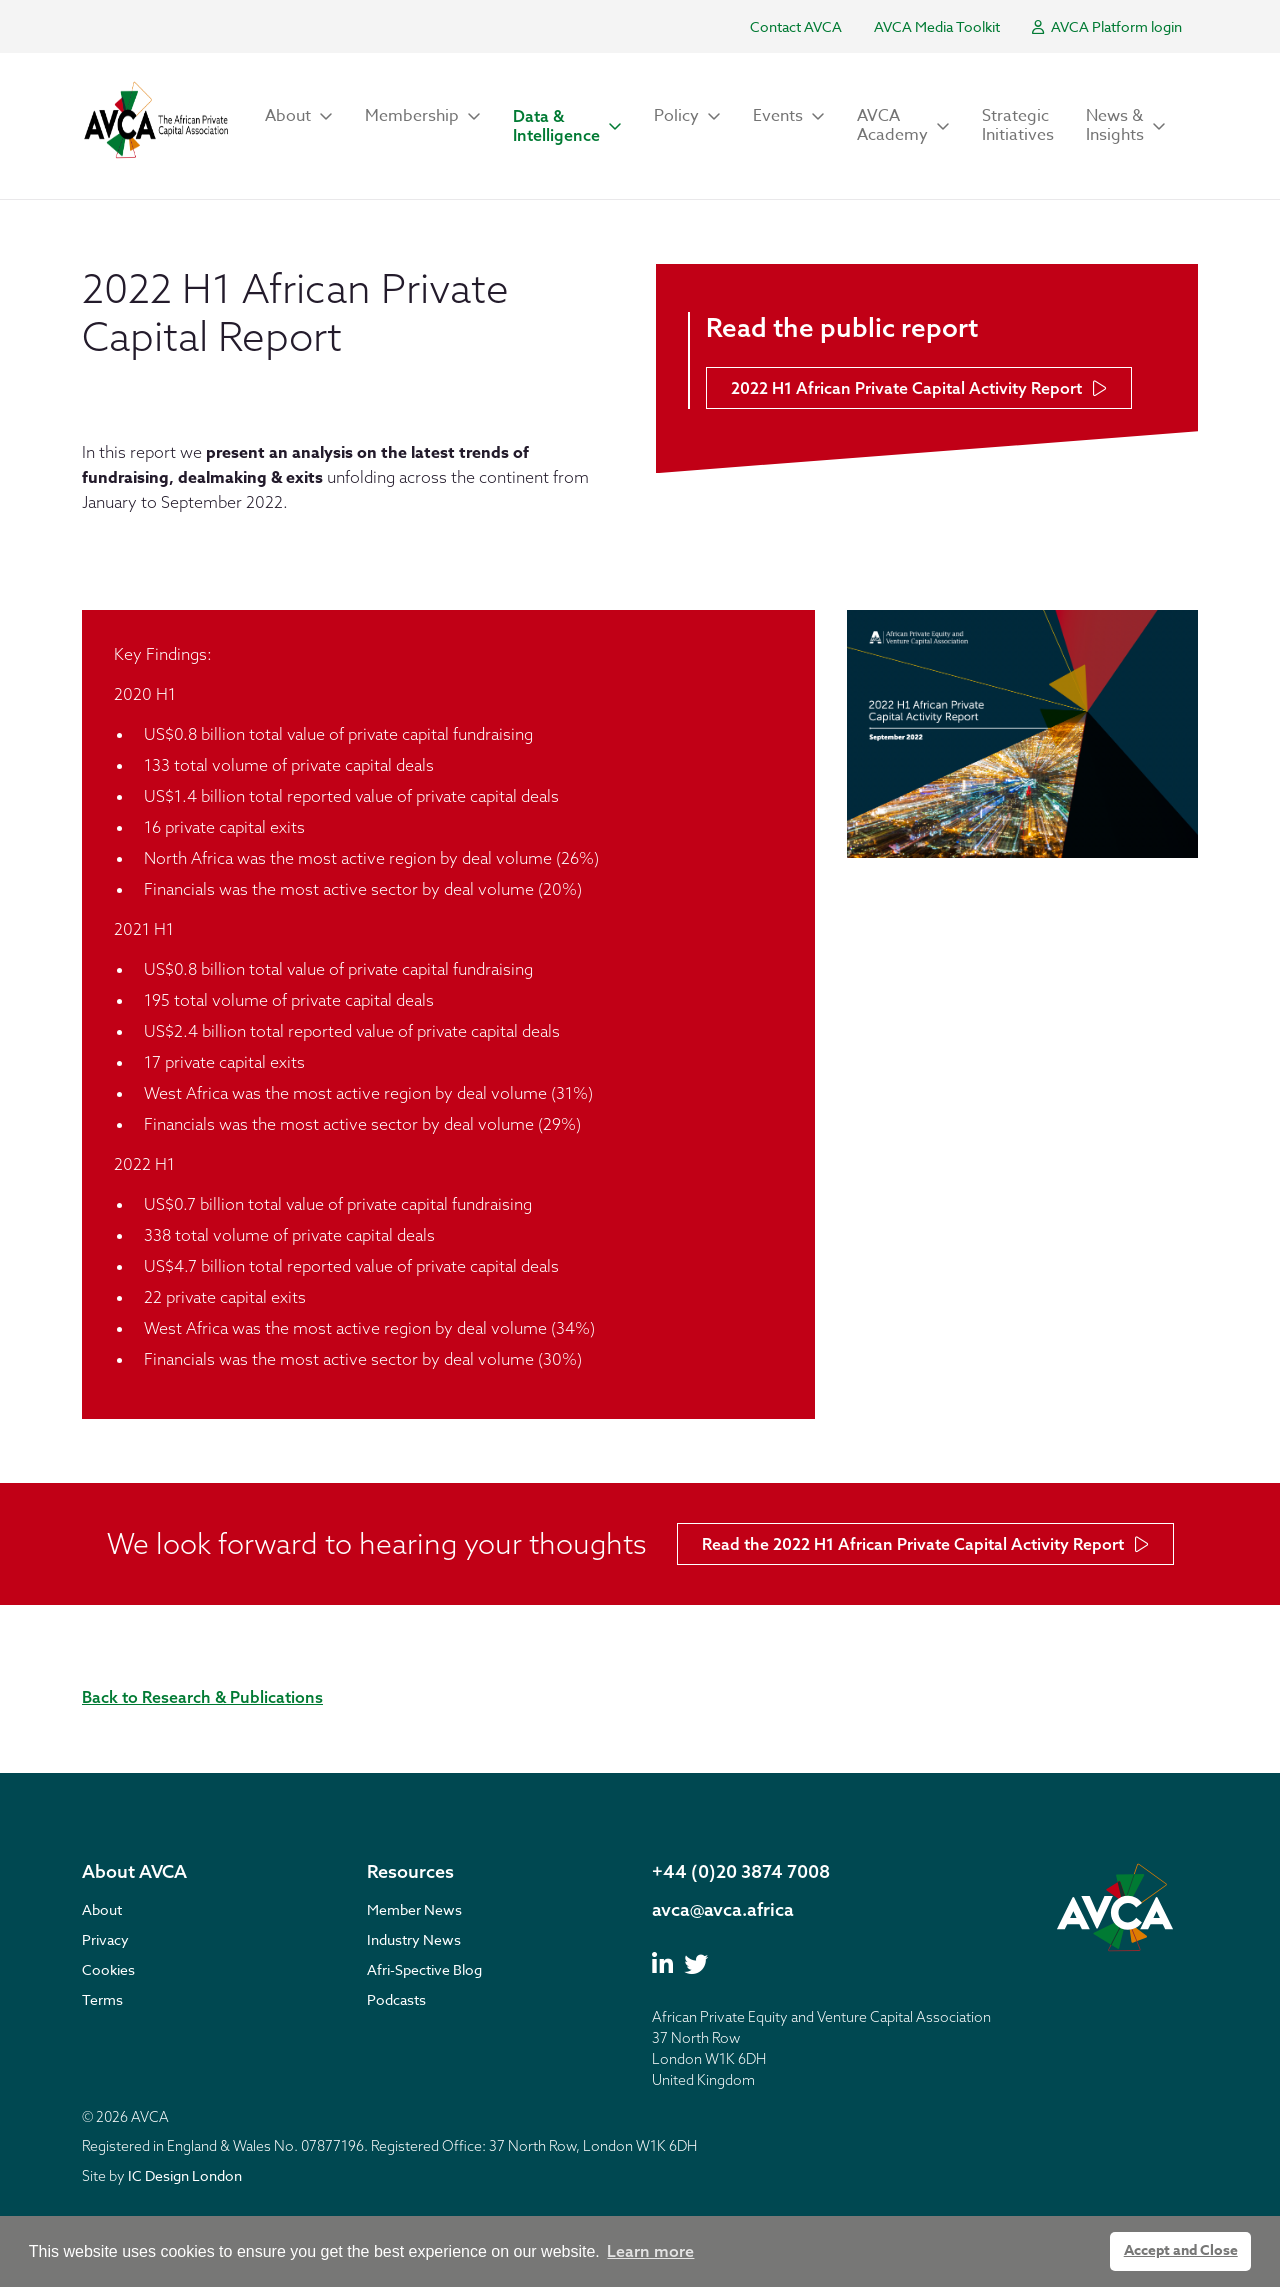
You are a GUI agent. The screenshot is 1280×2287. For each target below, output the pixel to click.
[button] (299, 116)
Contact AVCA (796, 26)
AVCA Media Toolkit (937, 26)
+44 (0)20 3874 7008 (741, 1871)
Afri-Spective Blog (424, 1969)
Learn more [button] (650, 2251)
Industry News (414, 1939)
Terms (102, 1999)
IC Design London (185, 2175)
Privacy (105, 1939)
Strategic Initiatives (1018, 125)
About (102, 1909)
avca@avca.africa (723, 1909)
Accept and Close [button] (1181, 2250)
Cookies (108, 1969)
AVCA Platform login (1107, 26)
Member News (414, 1909)
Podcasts (396, 1999)
